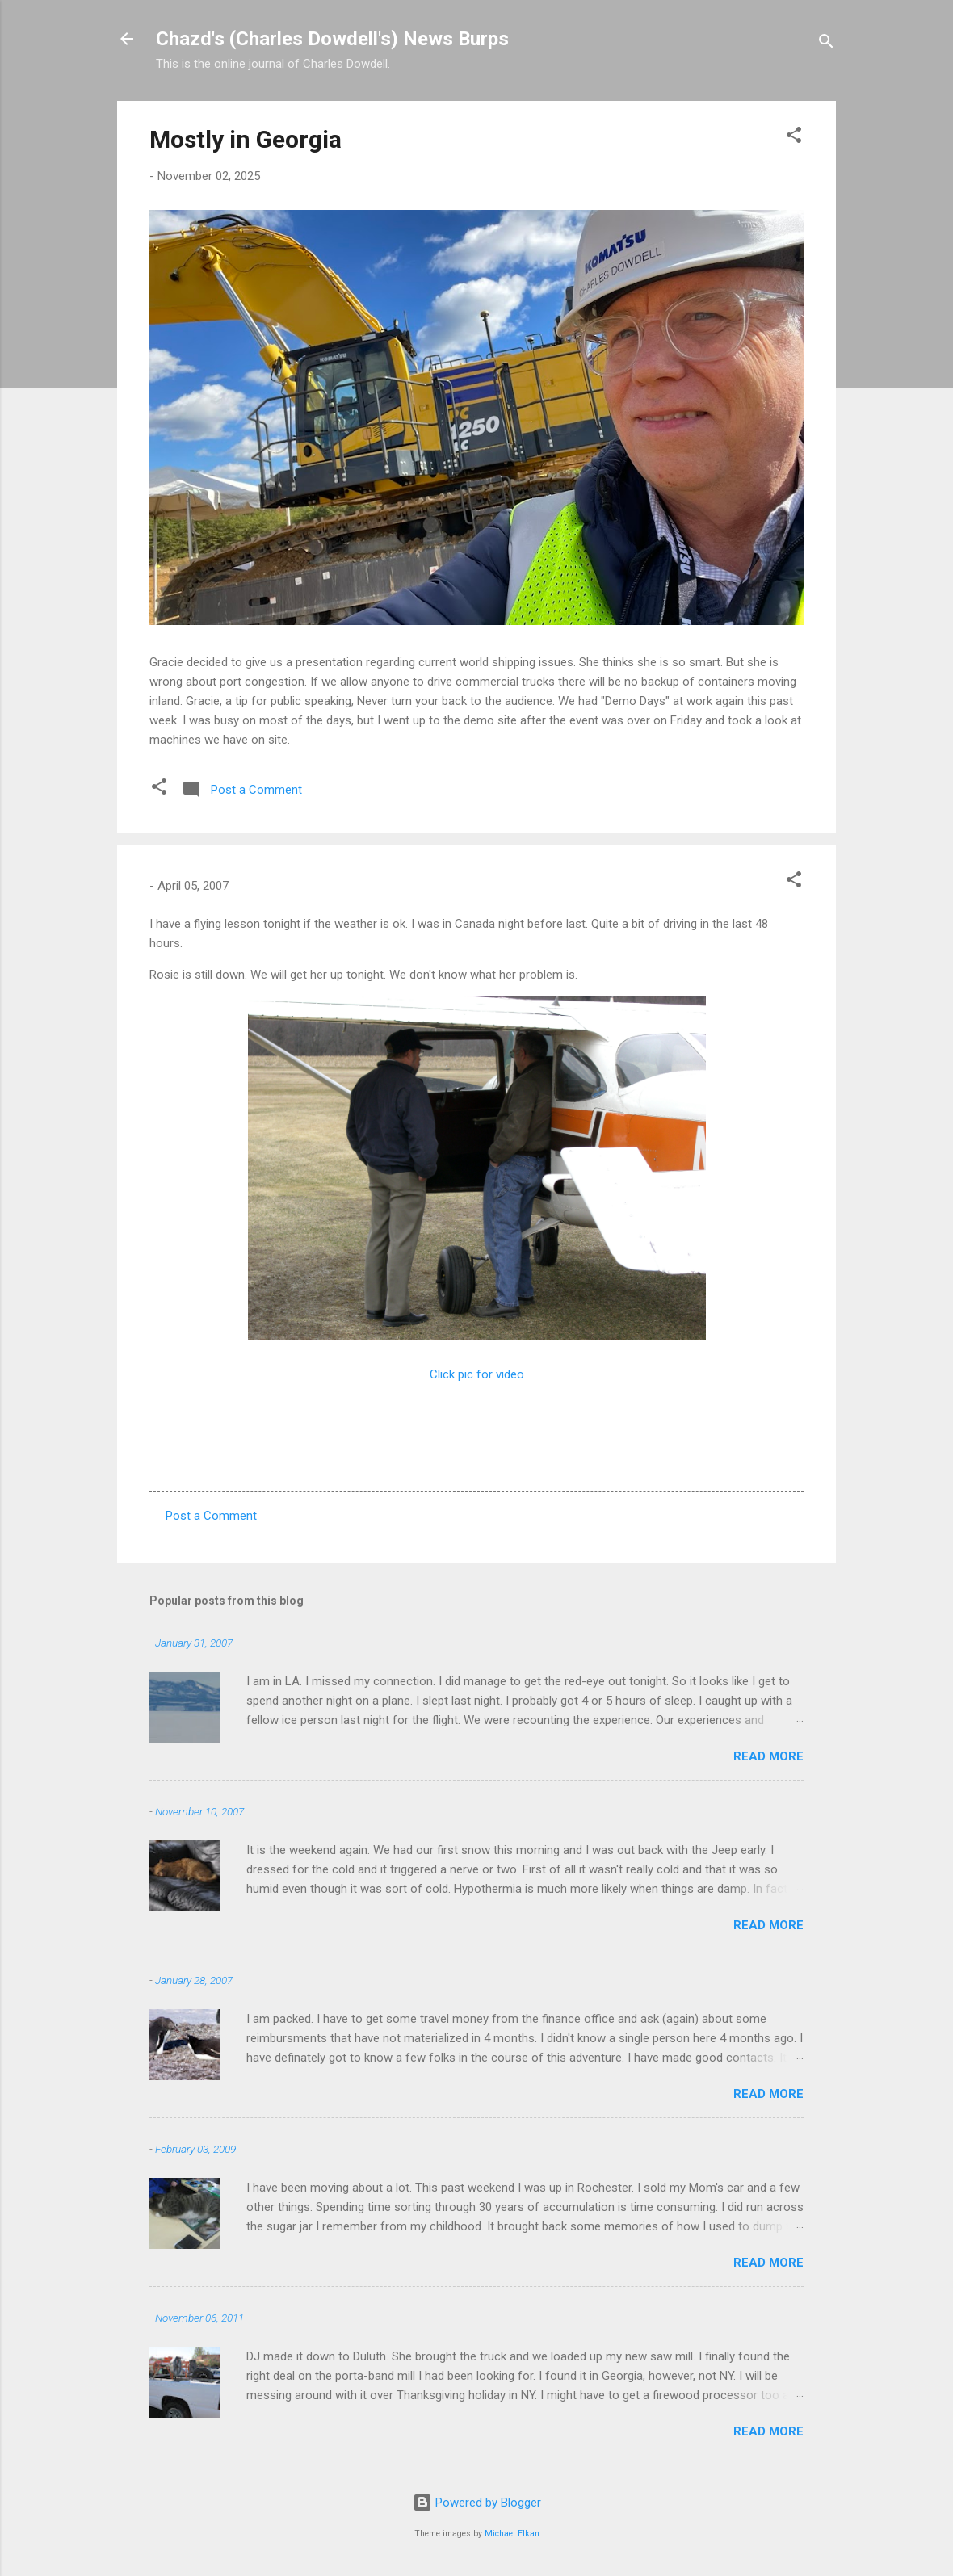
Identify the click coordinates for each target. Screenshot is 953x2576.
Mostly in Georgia (245, 139)
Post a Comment (211, 1515)
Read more (768, 1756)
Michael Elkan (512, 2533)
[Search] (826, 44)
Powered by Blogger (477, 2502)
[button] (794, 137)
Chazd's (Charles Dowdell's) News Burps (332, 38)
